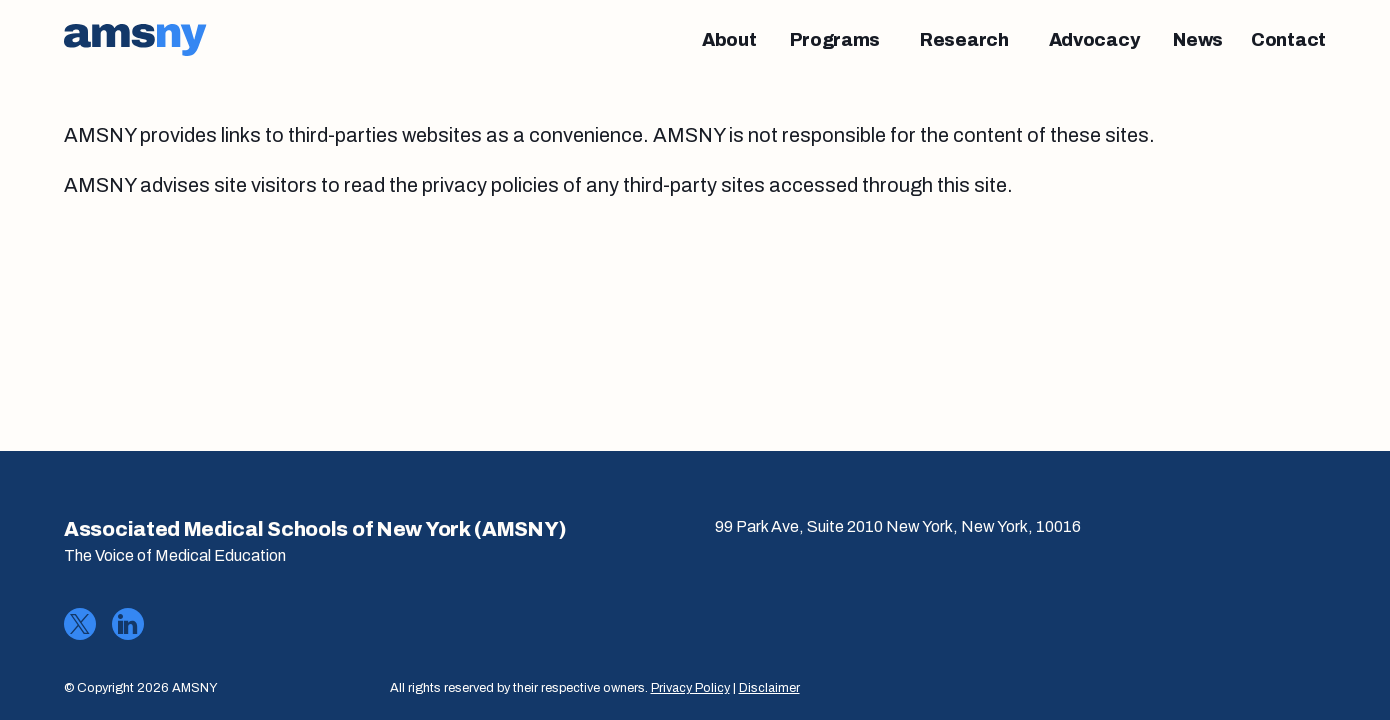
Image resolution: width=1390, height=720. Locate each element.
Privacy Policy (690, 688)
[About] (729, 40)
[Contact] (1288, 40)
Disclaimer (769, 688)
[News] (1198, 40)
